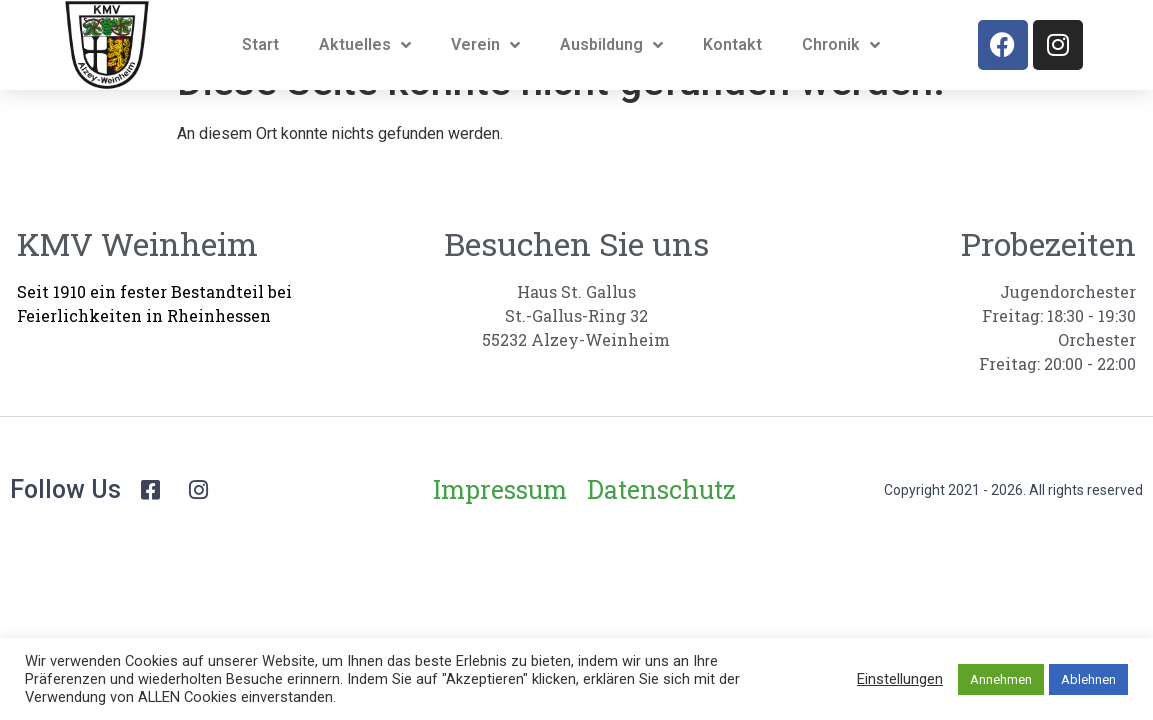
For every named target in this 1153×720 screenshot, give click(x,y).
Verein (485, 45)
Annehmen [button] (1001, 679)
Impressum (500, 529)
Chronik (841, 45)
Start (260, 44)
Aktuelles (365, 45)
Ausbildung (611, 45)
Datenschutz (661, 529)
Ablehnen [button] (1088, 679)
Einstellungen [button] (900, 679)
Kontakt (732, 44)
